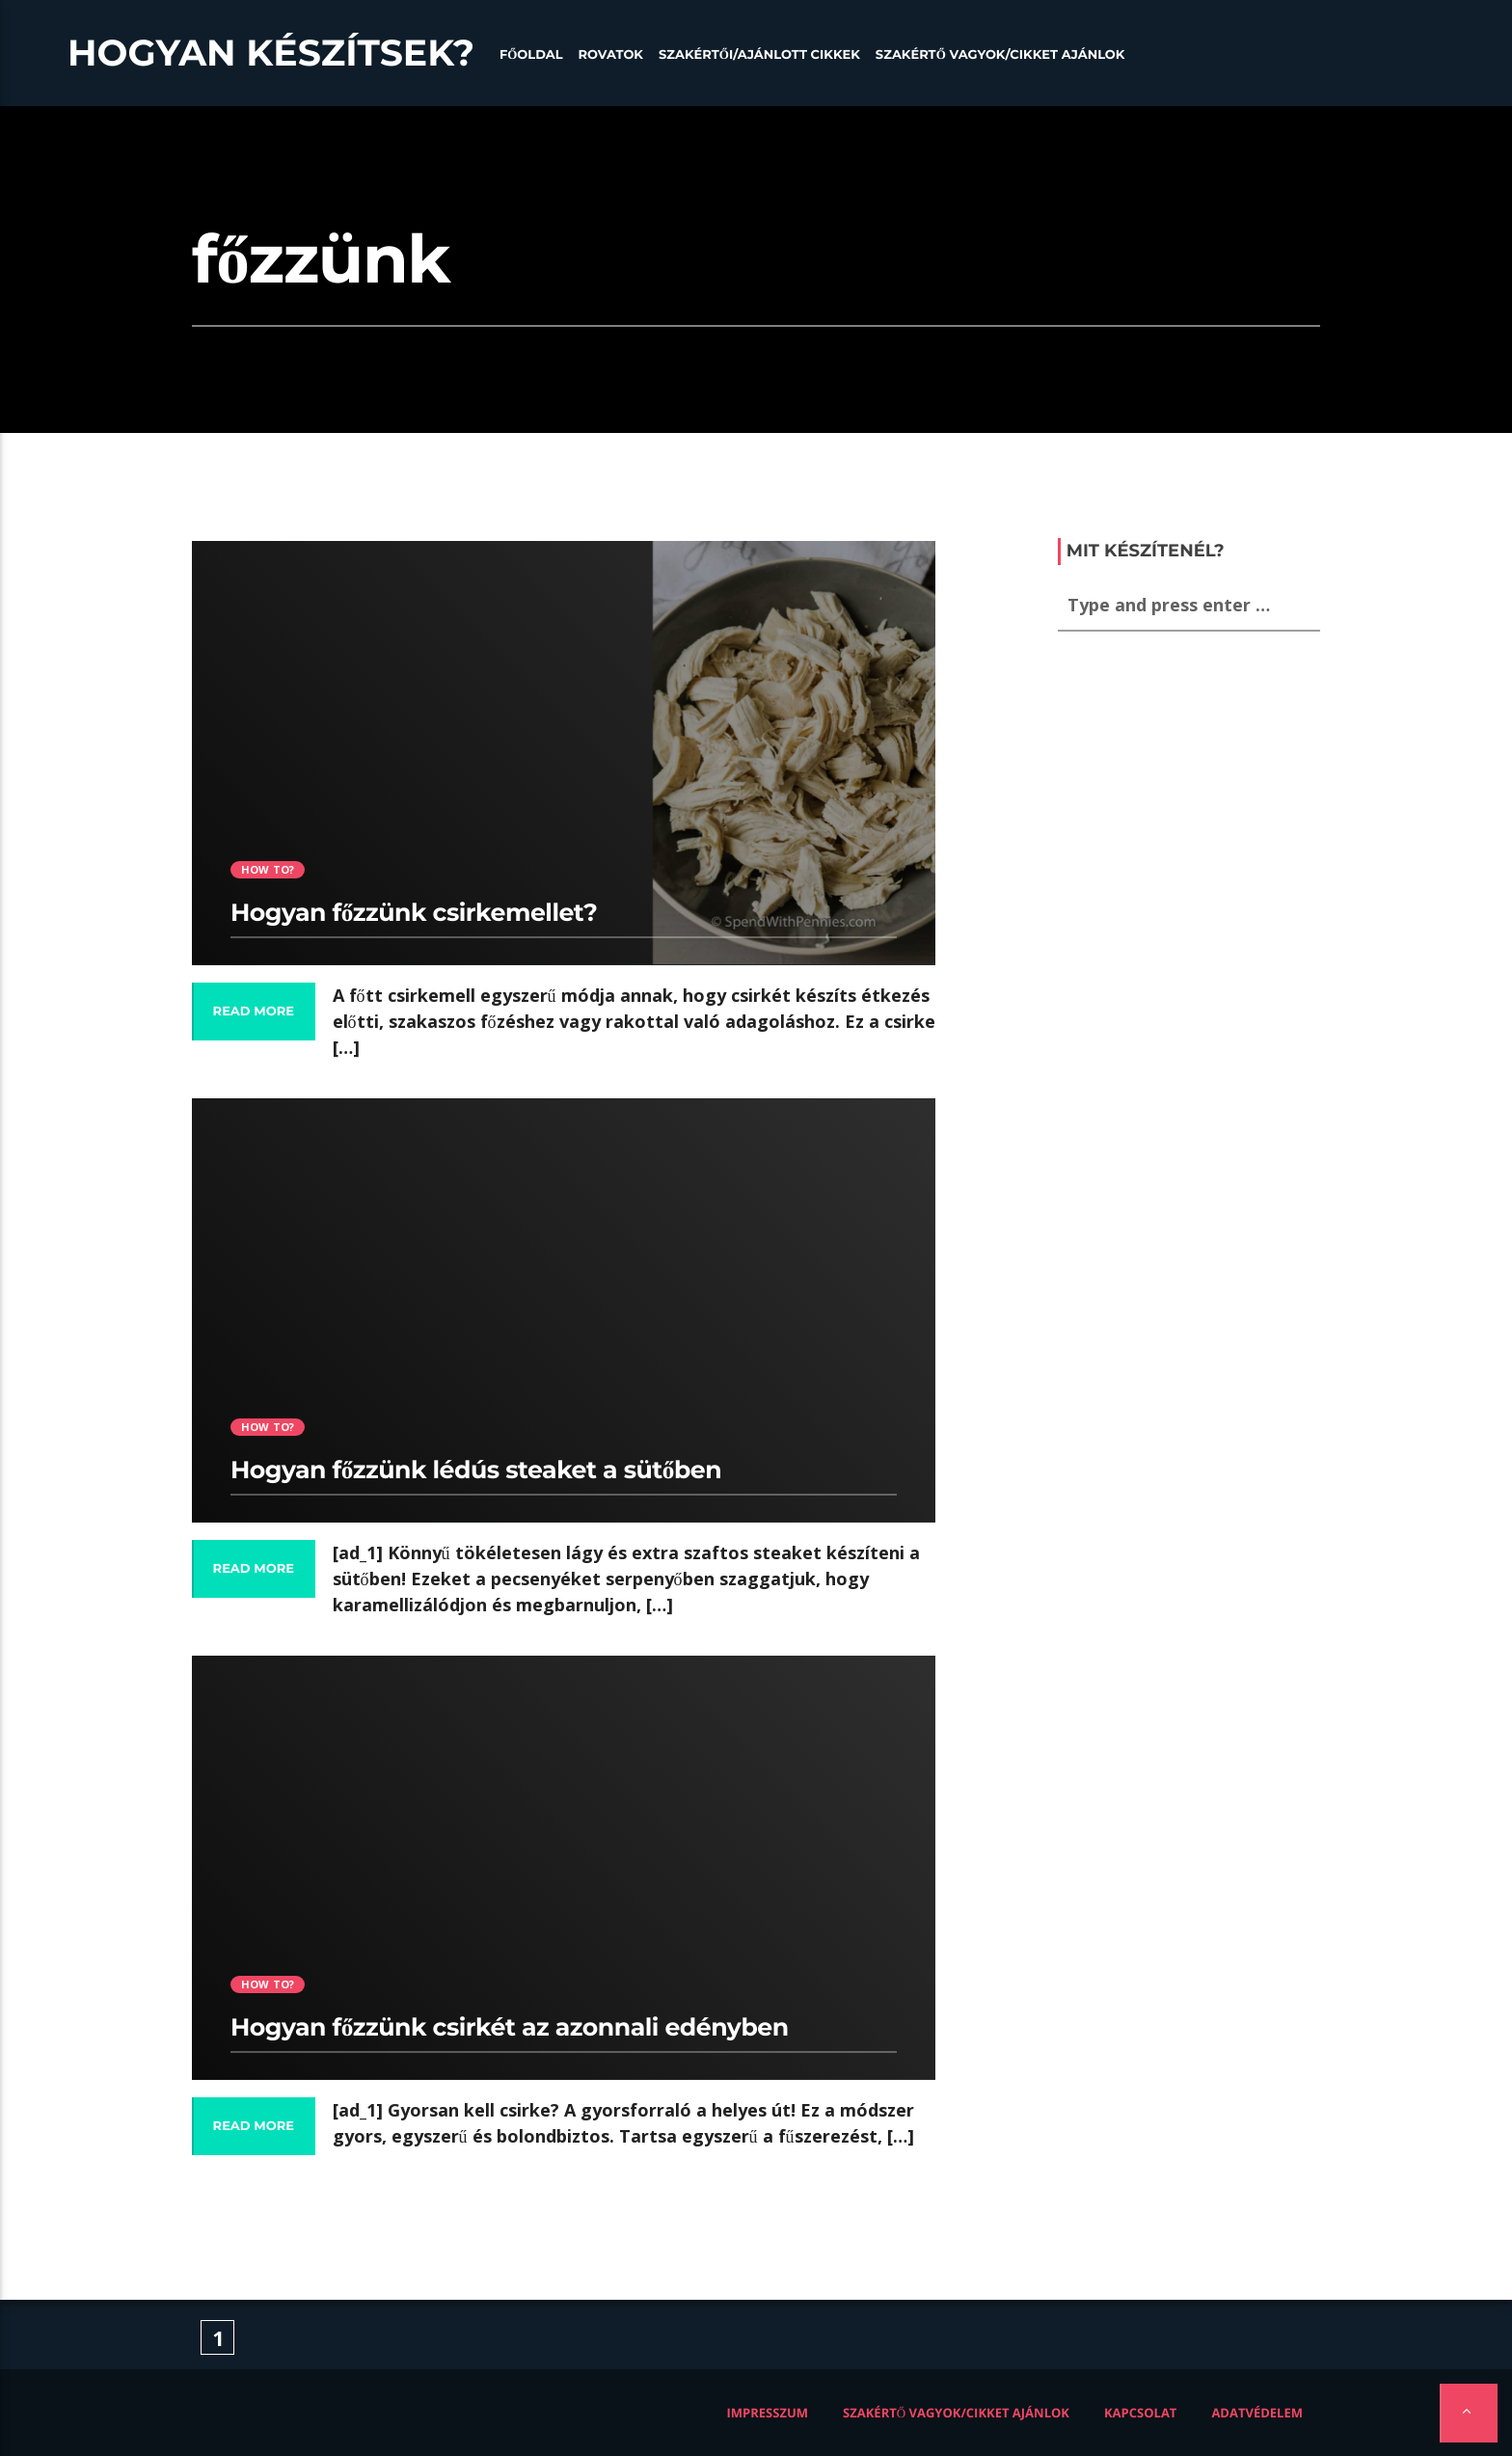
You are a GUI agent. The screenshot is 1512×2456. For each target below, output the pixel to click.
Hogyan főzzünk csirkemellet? (413, 913)
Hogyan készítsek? (271, 53)
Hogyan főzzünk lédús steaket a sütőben (475, 1470)
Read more (253, 1011)
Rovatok (611, 55)
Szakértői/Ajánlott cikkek (759, 55)
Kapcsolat (1140, 2412)
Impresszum (768, 2412)
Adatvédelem (1257, 2412)
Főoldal (531, 55)
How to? (268, 869)
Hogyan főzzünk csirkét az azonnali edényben (509, 2027)
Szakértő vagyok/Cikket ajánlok (1000, 55)
